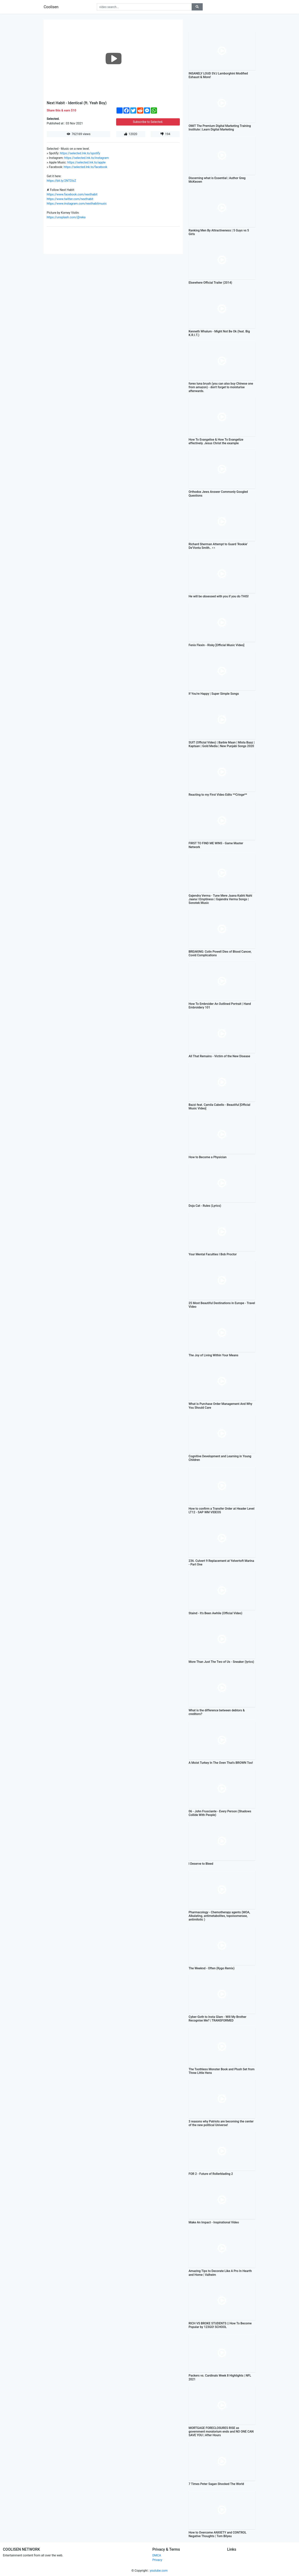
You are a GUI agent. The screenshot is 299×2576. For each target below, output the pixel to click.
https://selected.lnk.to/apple (86, 162)
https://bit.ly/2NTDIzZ (61, 180)
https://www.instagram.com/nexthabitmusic (77, 203)
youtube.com (159, 2570)
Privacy (157, 2560)
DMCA (156, 2555)
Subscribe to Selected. (148, 122)
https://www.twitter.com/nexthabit (70, 199)
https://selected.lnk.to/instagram (86, 158)
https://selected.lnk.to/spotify (80, 153)
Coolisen (51, 7)
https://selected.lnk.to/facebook (85, 167)
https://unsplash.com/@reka (66, 217)
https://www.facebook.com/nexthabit (72, 194)
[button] (197, 6)
